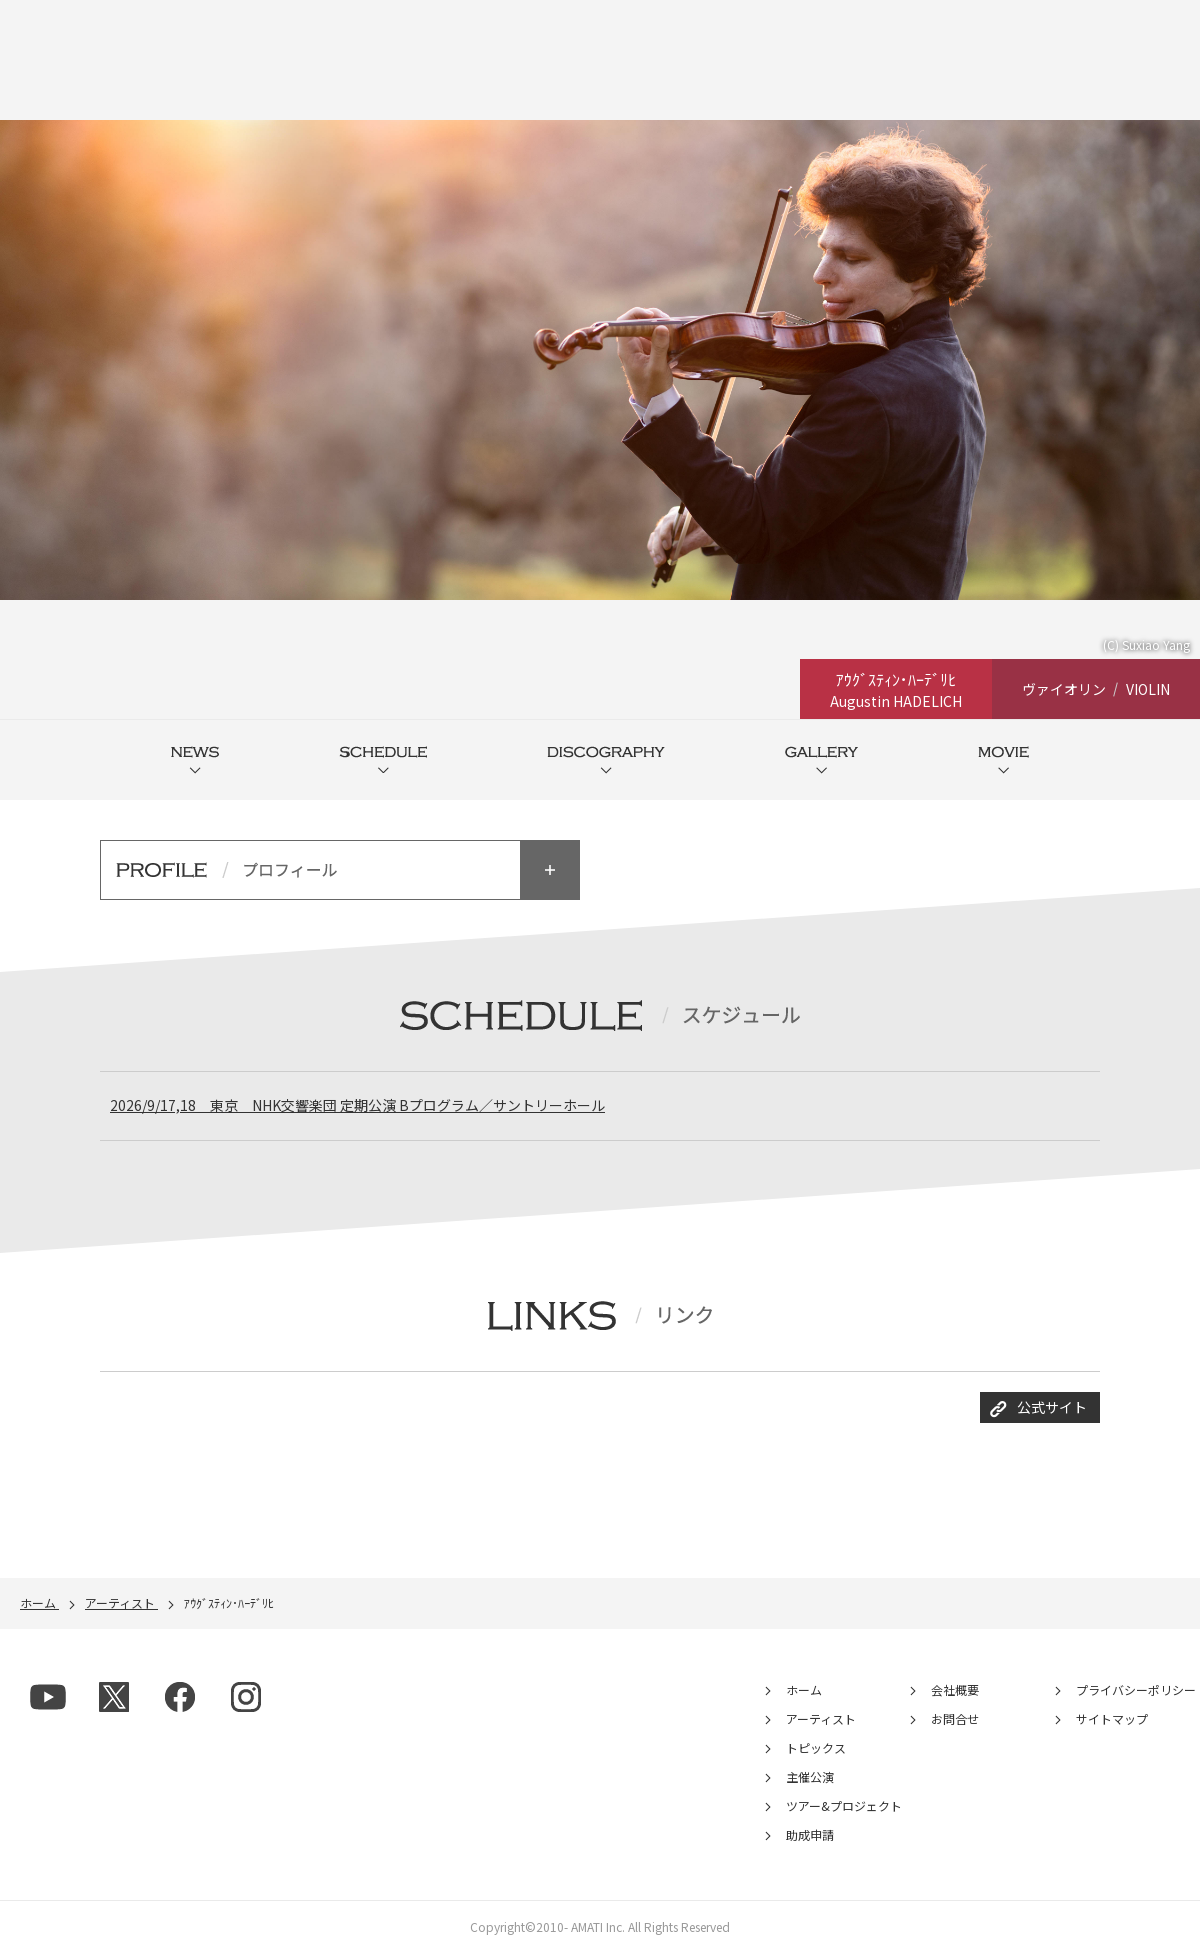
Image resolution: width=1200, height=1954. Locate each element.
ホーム (804, 1692)
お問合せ (955, 1721)
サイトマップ (1112, 1721)
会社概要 (955, 1692)
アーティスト (821, 1721)
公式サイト (1052, 1410)
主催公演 (810, 1779)
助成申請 (810, 1837)
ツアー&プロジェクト (844, 1808)
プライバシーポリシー (1136, 1692)
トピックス (816, 1750)
